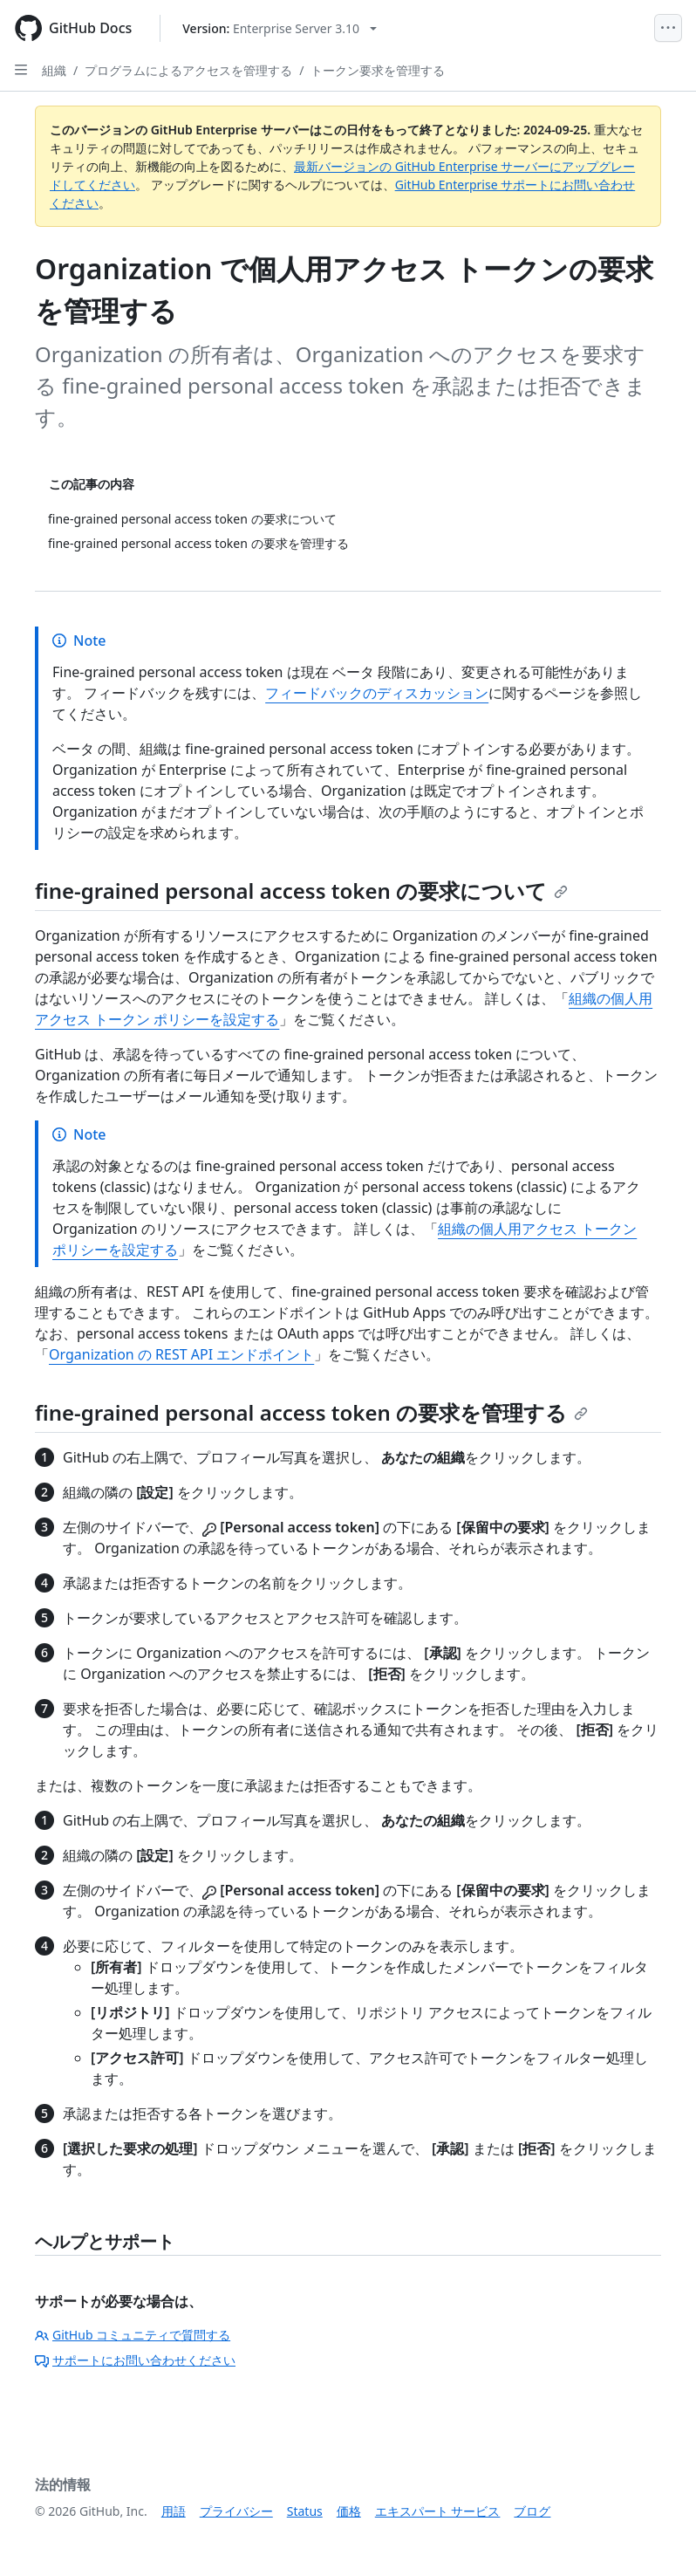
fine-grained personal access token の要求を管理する (311, 1412)
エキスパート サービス (438, 2511)
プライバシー (236, 2511)
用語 (173, 2511)
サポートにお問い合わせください (135, 2360)
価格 (349, 2511)
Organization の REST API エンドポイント (181, 1354)
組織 (54, 70)
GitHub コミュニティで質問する (132, 2334)
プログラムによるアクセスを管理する (188, 70)
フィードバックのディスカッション (376, 692)
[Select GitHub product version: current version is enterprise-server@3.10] (279, 28)
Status (305, 2511)
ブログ (532, 2511)
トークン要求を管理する (377, 70)
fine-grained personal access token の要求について (301, 890)
